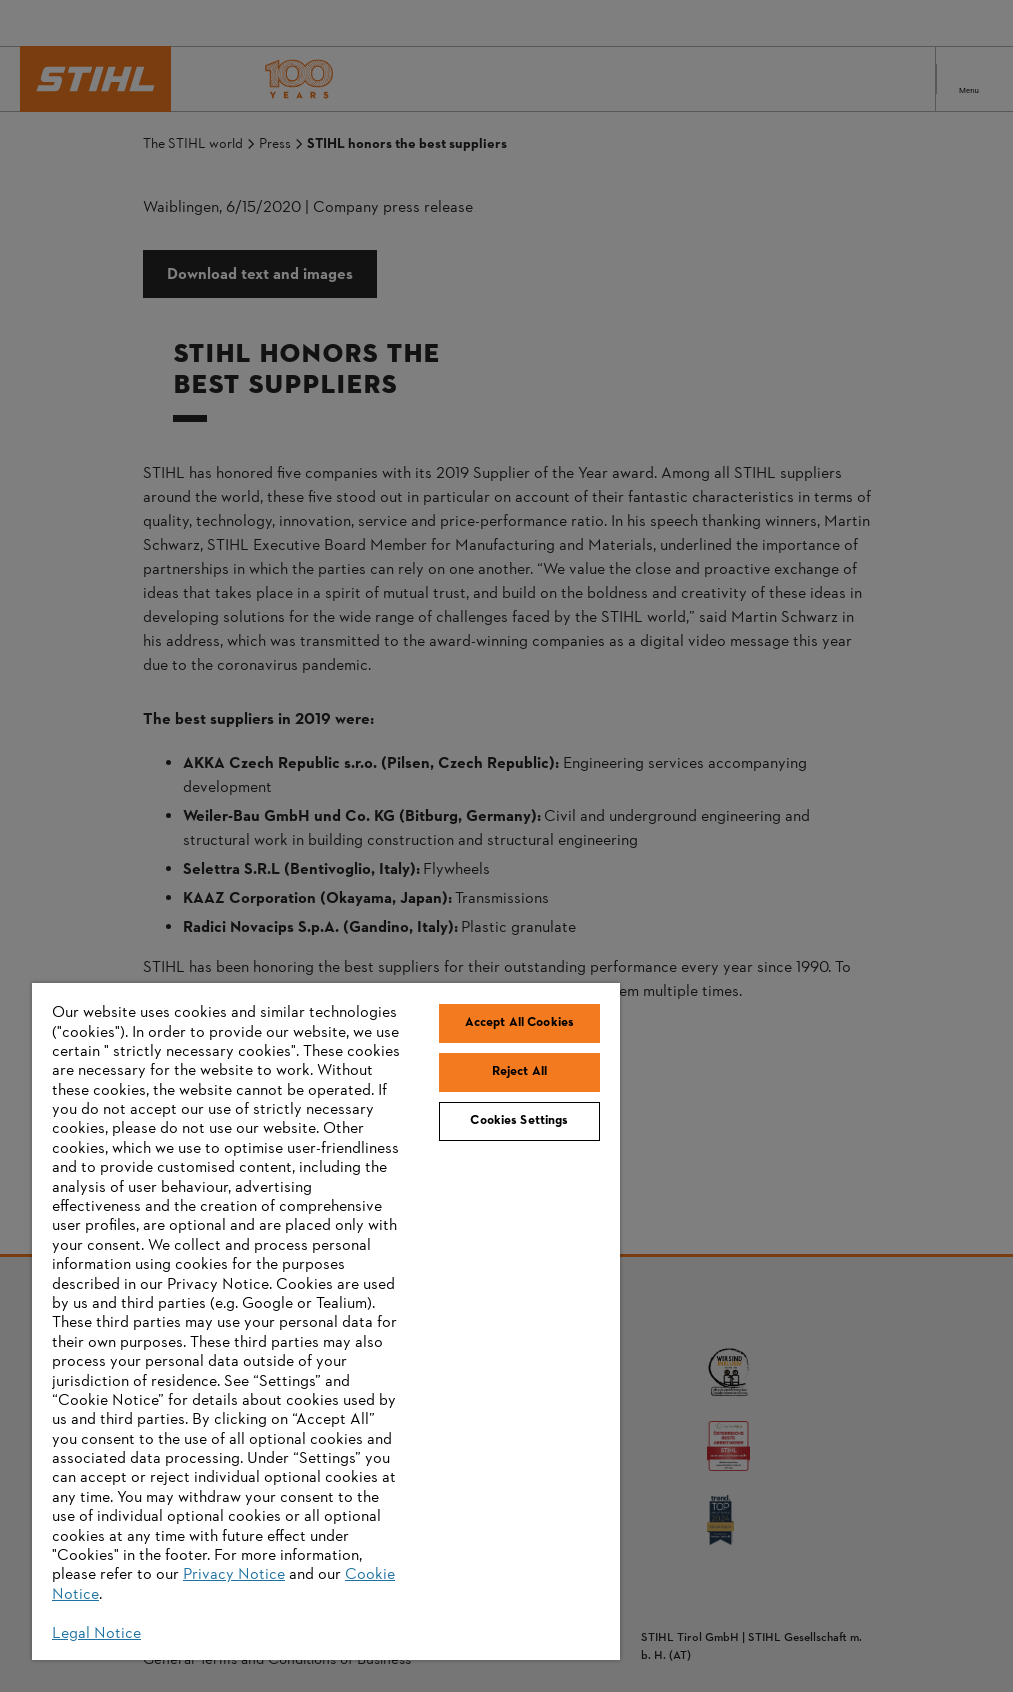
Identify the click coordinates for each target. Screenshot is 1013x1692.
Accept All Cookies (519, 1023)
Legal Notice (96, 1634)
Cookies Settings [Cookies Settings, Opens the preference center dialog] (519, 1121)
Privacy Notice (234, 1575)
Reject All (519, 1072)
